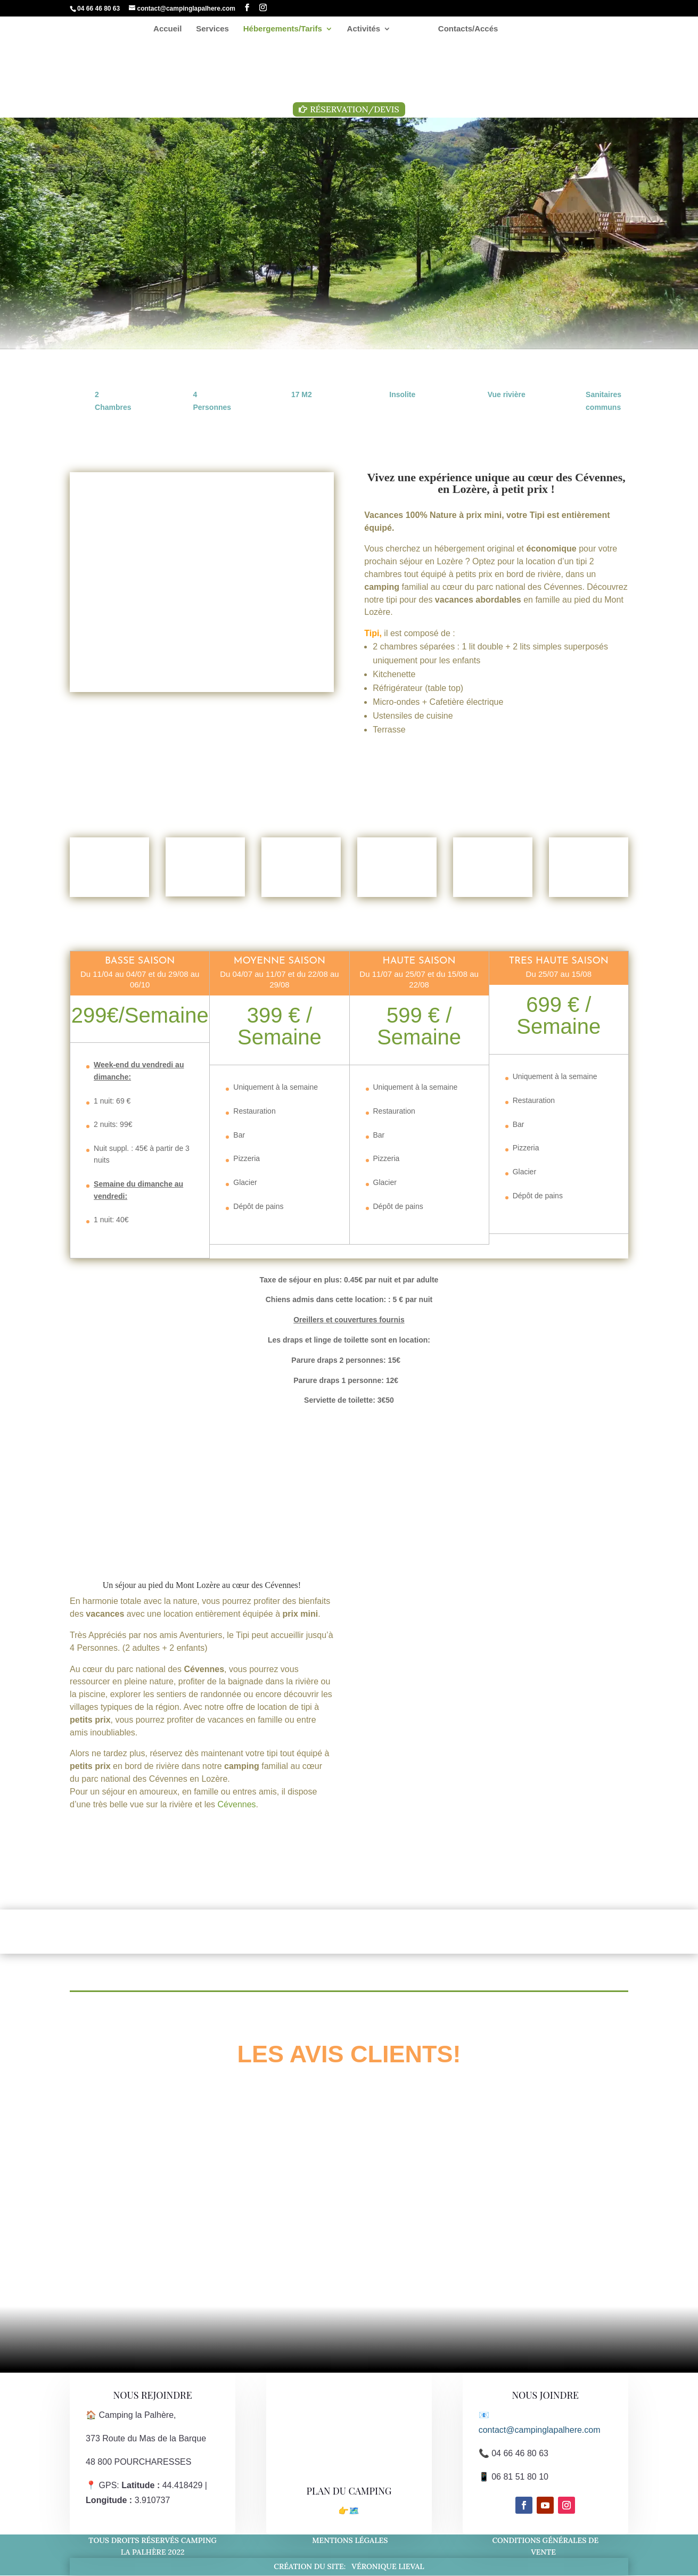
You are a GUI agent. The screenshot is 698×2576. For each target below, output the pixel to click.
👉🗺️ (348, 2510)
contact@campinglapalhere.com (540, 2429)
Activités (367, 30)
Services (217, 30)
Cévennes (281, 1585)
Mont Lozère (198, 1585)
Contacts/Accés (464, 30)
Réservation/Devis (354, 109)
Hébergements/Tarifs (287, 30)
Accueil (173, 30)
